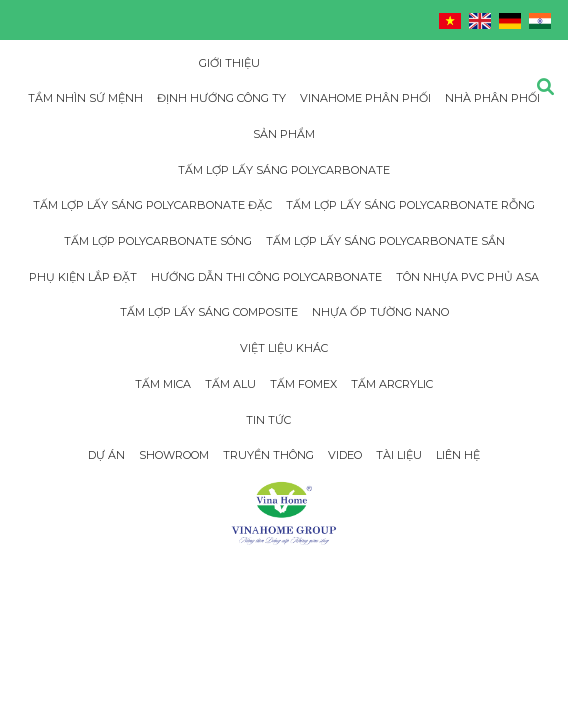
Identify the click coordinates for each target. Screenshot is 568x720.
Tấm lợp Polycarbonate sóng (158, 241)
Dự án (106, 455)
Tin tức (268, 420)
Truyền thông (268, 455)
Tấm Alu (230, 384)
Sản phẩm (284, 134)
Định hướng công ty (221, 98)
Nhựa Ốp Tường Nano (380, 312)
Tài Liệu (399, 455)
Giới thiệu (229, 63)
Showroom (174, 455)
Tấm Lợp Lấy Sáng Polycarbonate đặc (152, 205)
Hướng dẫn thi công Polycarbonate (266, 277)
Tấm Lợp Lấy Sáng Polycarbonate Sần (385, 241)
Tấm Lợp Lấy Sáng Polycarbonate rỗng (410, 205)
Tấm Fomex (303, 384)
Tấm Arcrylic (392, 384)
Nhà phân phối (492, 98)
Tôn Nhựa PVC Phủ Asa (467, 277)
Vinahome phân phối (365, 98)
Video (345, 455)
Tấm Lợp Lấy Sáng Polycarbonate (284, 170)
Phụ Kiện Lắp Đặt (83, 277)
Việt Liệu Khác (284, 348)
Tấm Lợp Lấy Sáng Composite (209, 312)
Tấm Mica (163, 384)
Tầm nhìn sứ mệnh (85, 98)
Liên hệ (458, 455)
